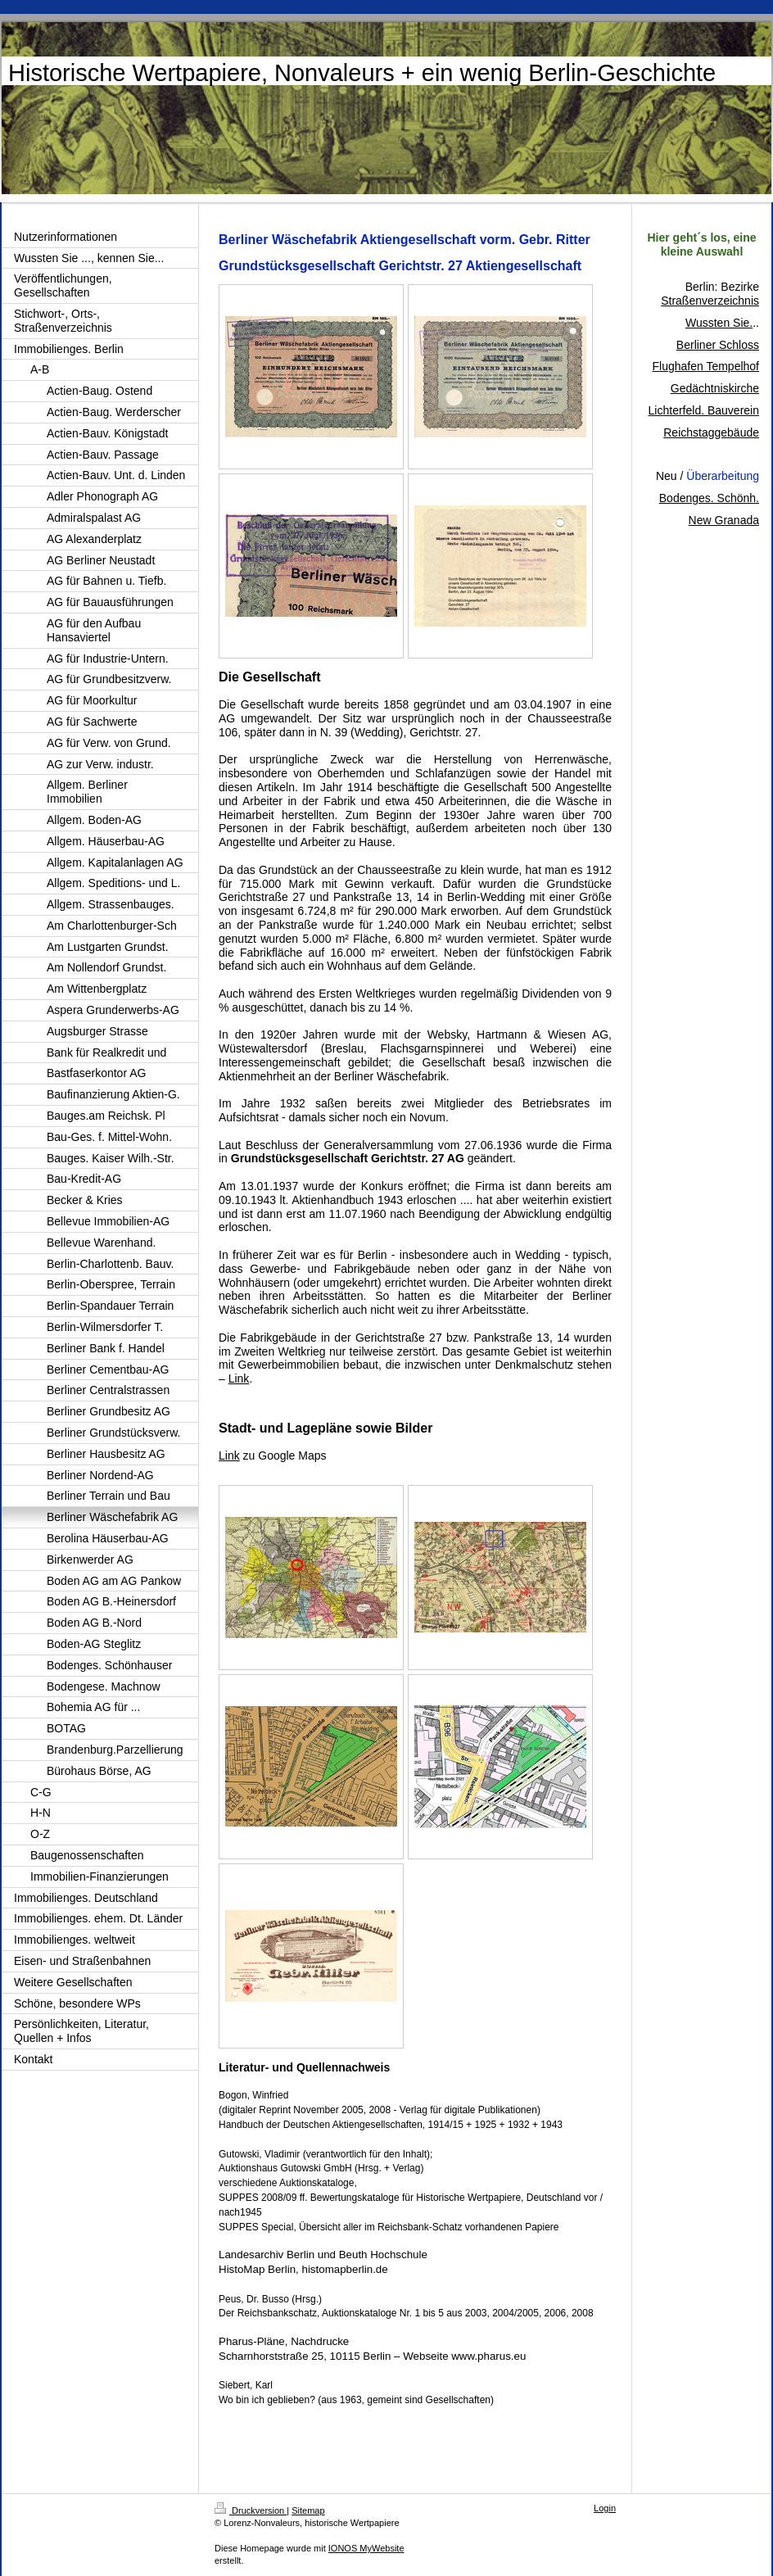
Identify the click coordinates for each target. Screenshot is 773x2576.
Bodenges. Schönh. (709, 498)
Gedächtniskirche (715, 388)
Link (239, 1378)
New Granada (724, 520)
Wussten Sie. (719, 322)
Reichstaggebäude (711, 432)
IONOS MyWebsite (366, 2548)
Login (605, 2508)
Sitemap (308, 2510)
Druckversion (251, 2510)
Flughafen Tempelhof (706, 366)
